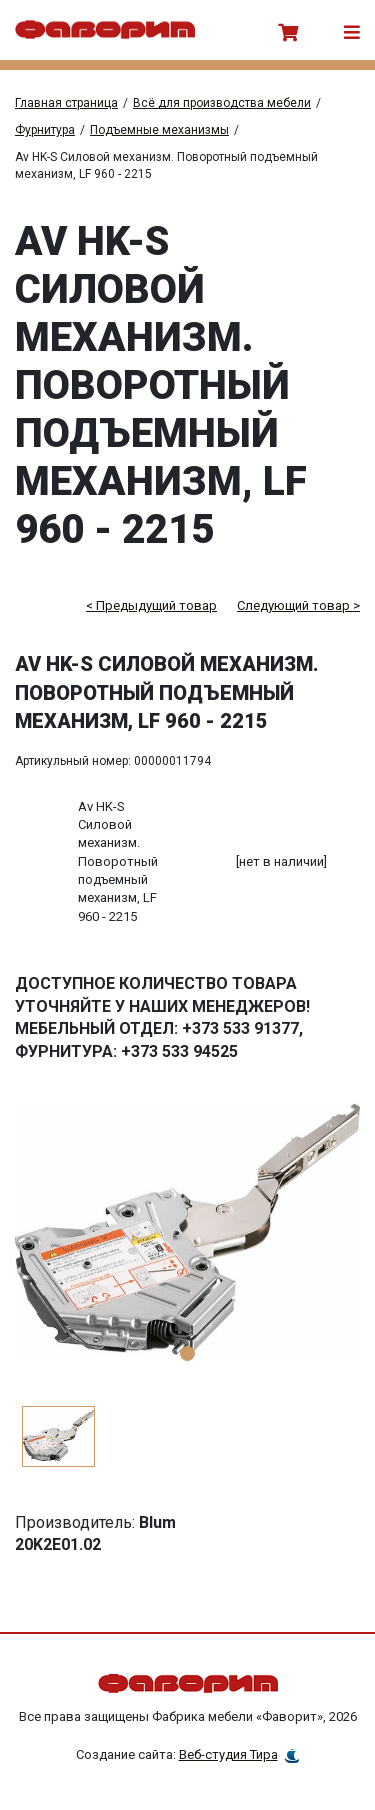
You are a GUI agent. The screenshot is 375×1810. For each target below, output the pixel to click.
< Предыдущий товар (151, 605)
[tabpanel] (187, 1232)
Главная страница (66, 103)
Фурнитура (45, 130)
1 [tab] (187, 1353)
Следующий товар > (298, 605)
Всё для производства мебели (222, 103)
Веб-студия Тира (228, 1754)
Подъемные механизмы (159, 130)
